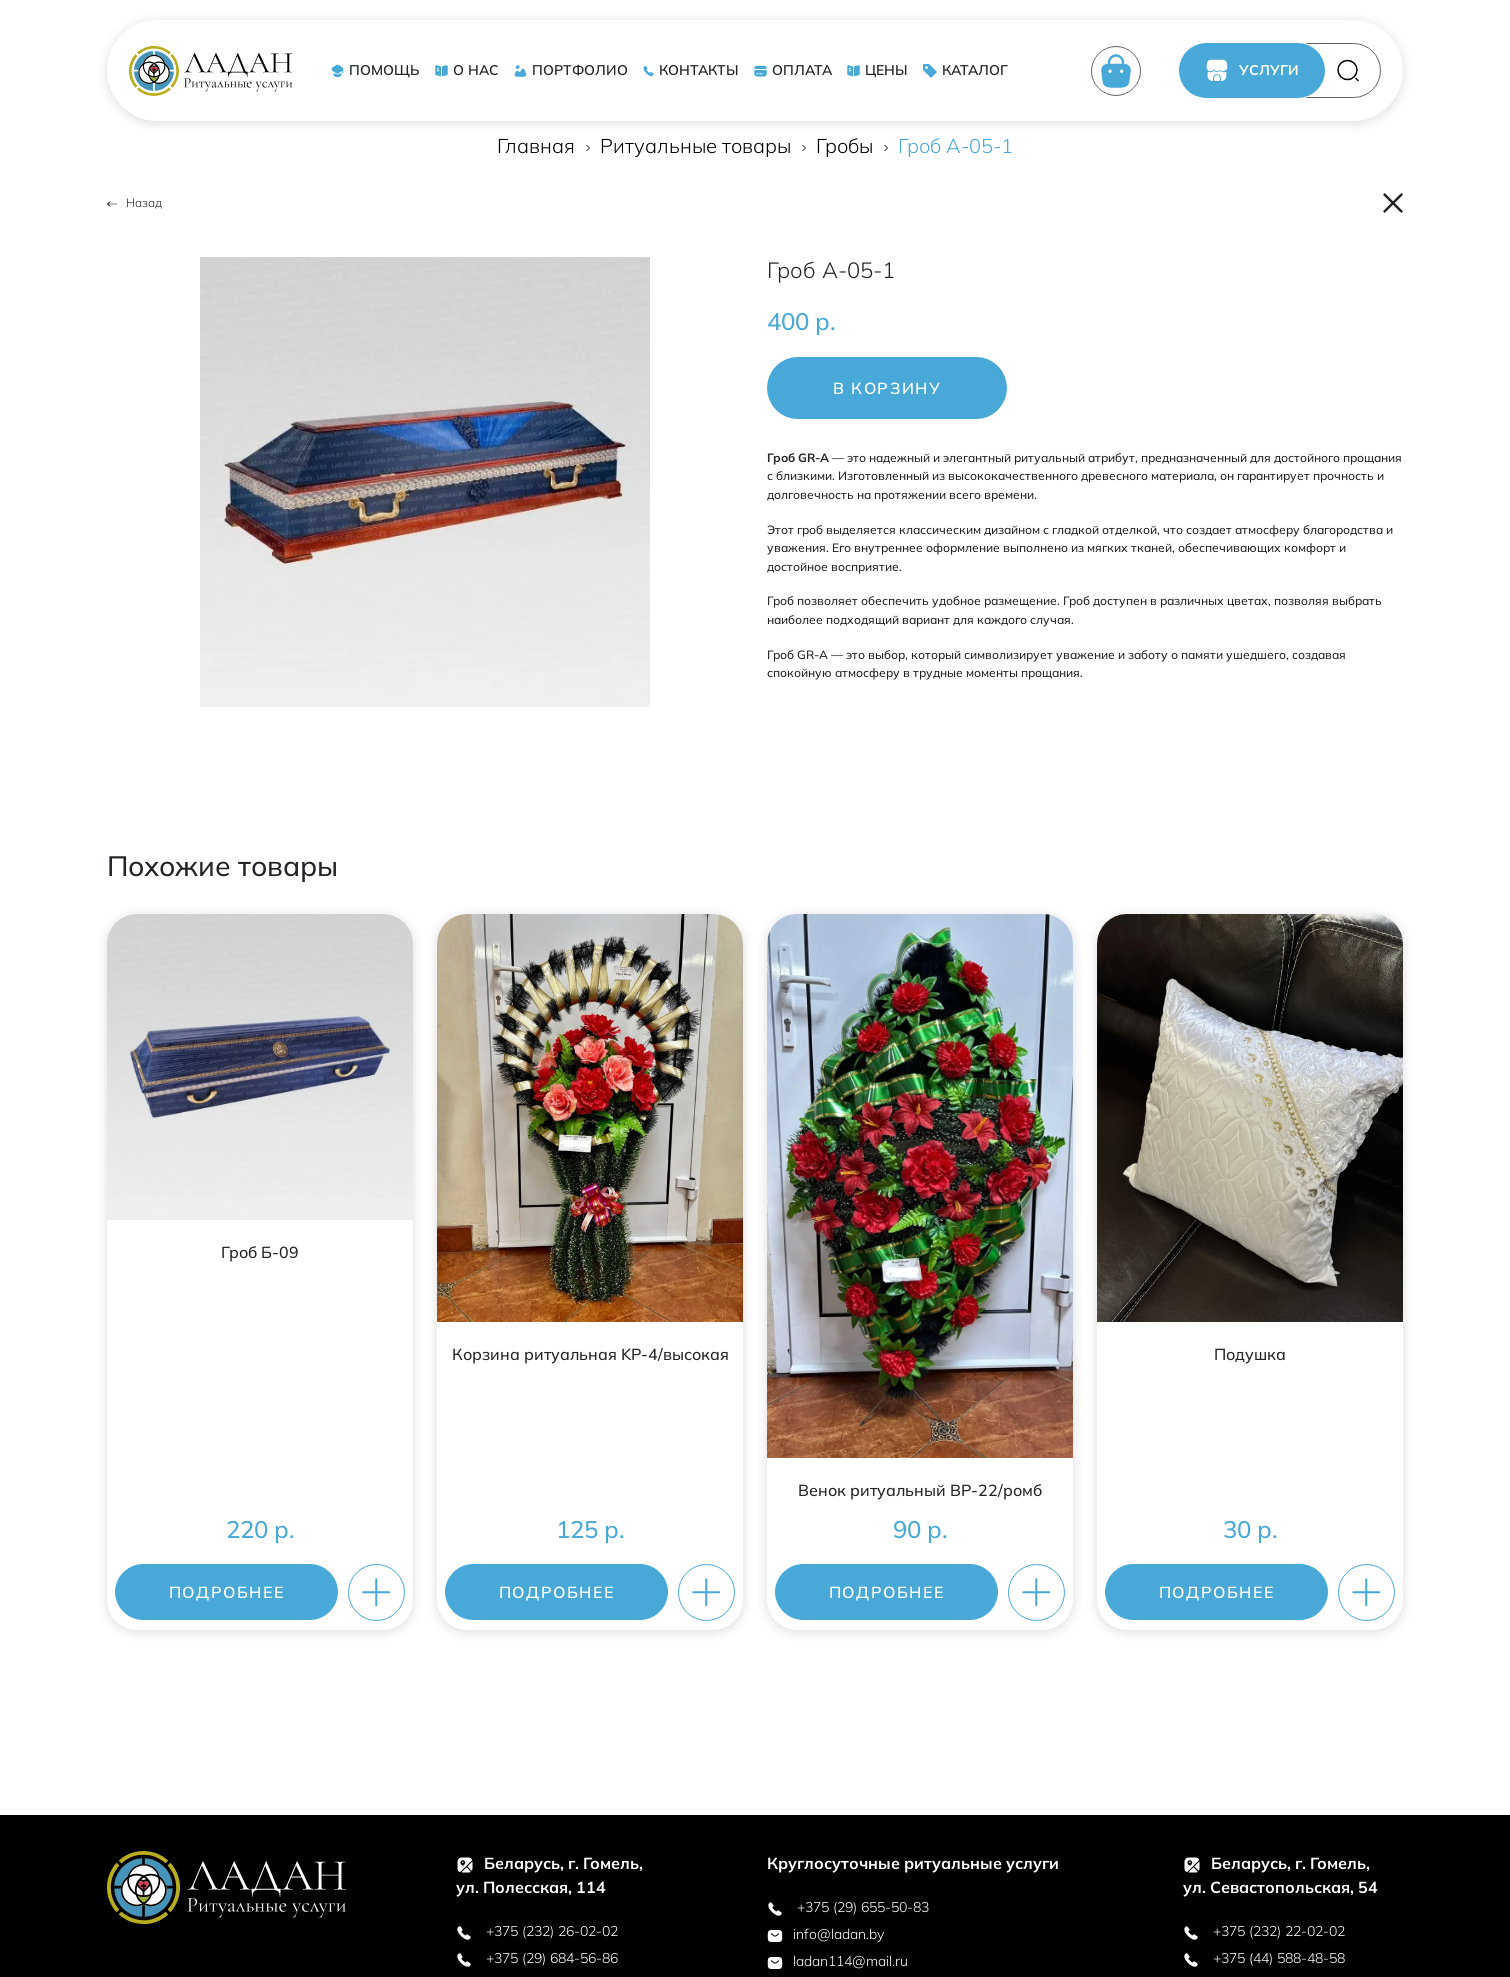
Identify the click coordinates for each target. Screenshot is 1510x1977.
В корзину (887, 388)
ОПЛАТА (792, 70)
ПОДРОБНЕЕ (226, 1592)
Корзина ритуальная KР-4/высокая (590, 1354)
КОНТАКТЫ (690, 70)
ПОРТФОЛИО (570, 70)
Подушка (1250, 1354)
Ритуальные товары (695, 146)
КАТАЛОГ (965, 70)
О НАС (466, 70)
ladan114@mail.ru (837, 1961)
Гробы (844, 146)
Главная (536, 146)
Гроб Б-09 (260, 1252)
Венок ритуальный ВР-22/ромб (920, 1490)
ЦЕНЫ (877, 70)
